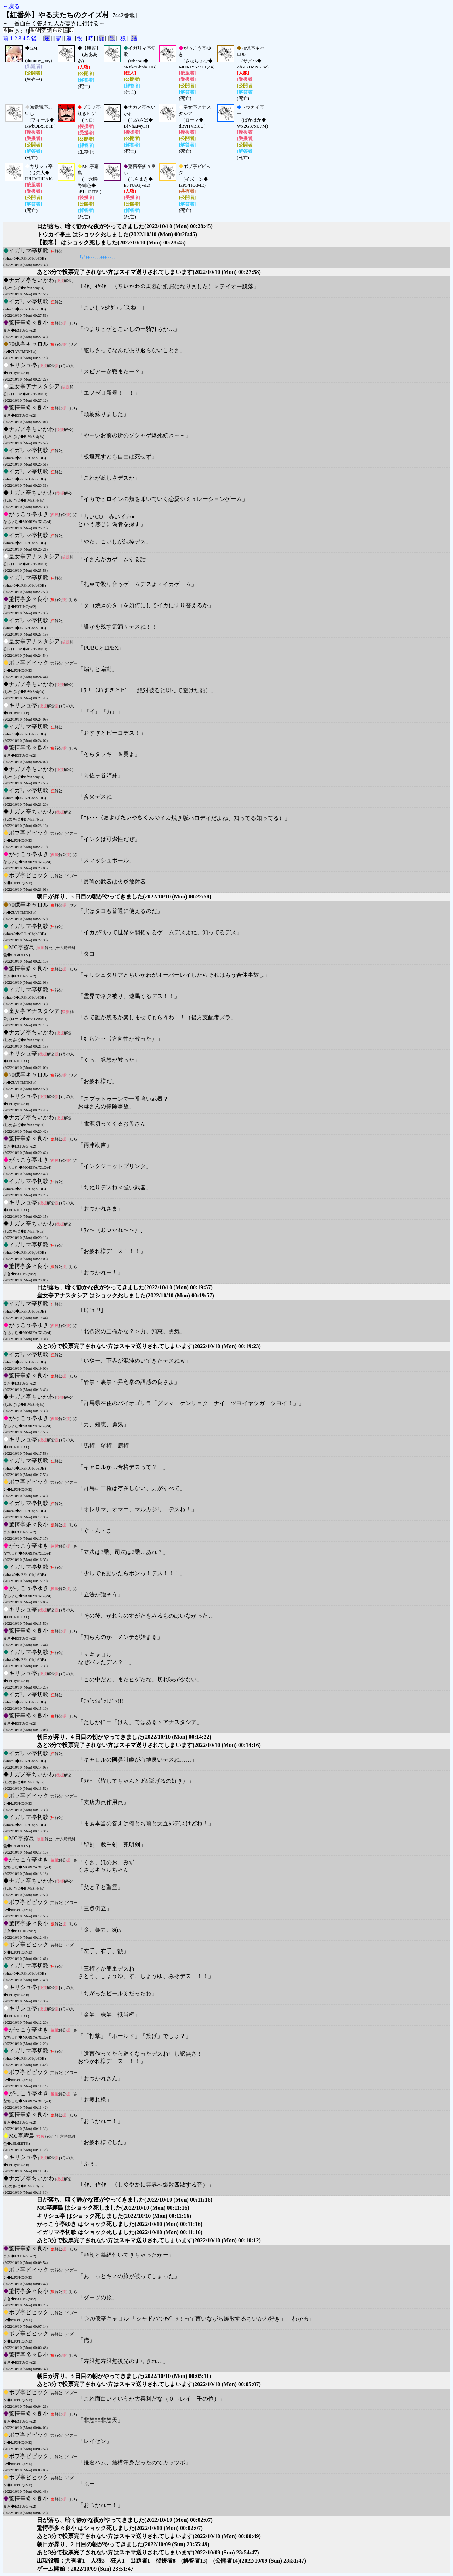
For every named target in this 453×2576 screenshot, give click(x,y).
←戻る (11, 6)
